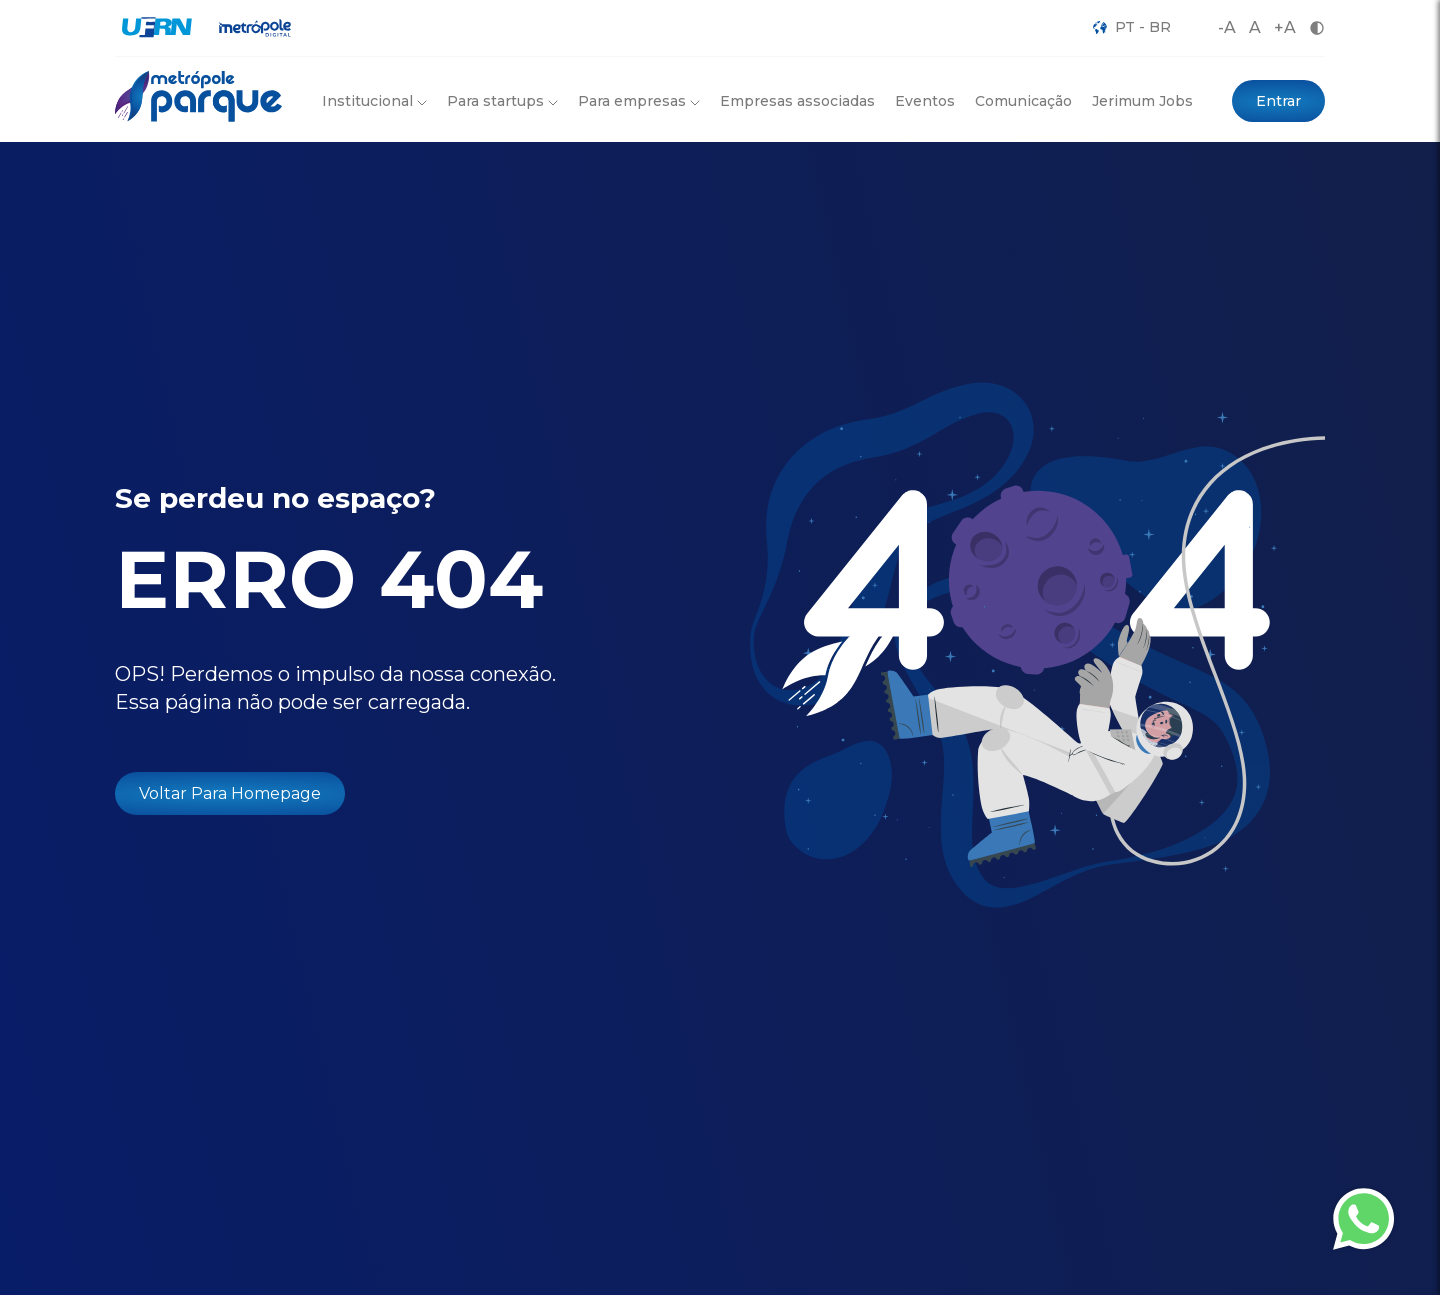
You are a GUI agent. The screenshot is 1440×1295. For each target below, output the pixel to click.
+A (1285, 27)
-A (1227, 27)
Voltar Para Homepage (230, 793)
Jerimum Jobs (1142, 101)
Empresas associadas (797, 101)
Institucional (374, 101)
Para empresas (639, 101)
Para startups (502, 101)
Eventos (925, 101)
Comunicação (1023, 101)
